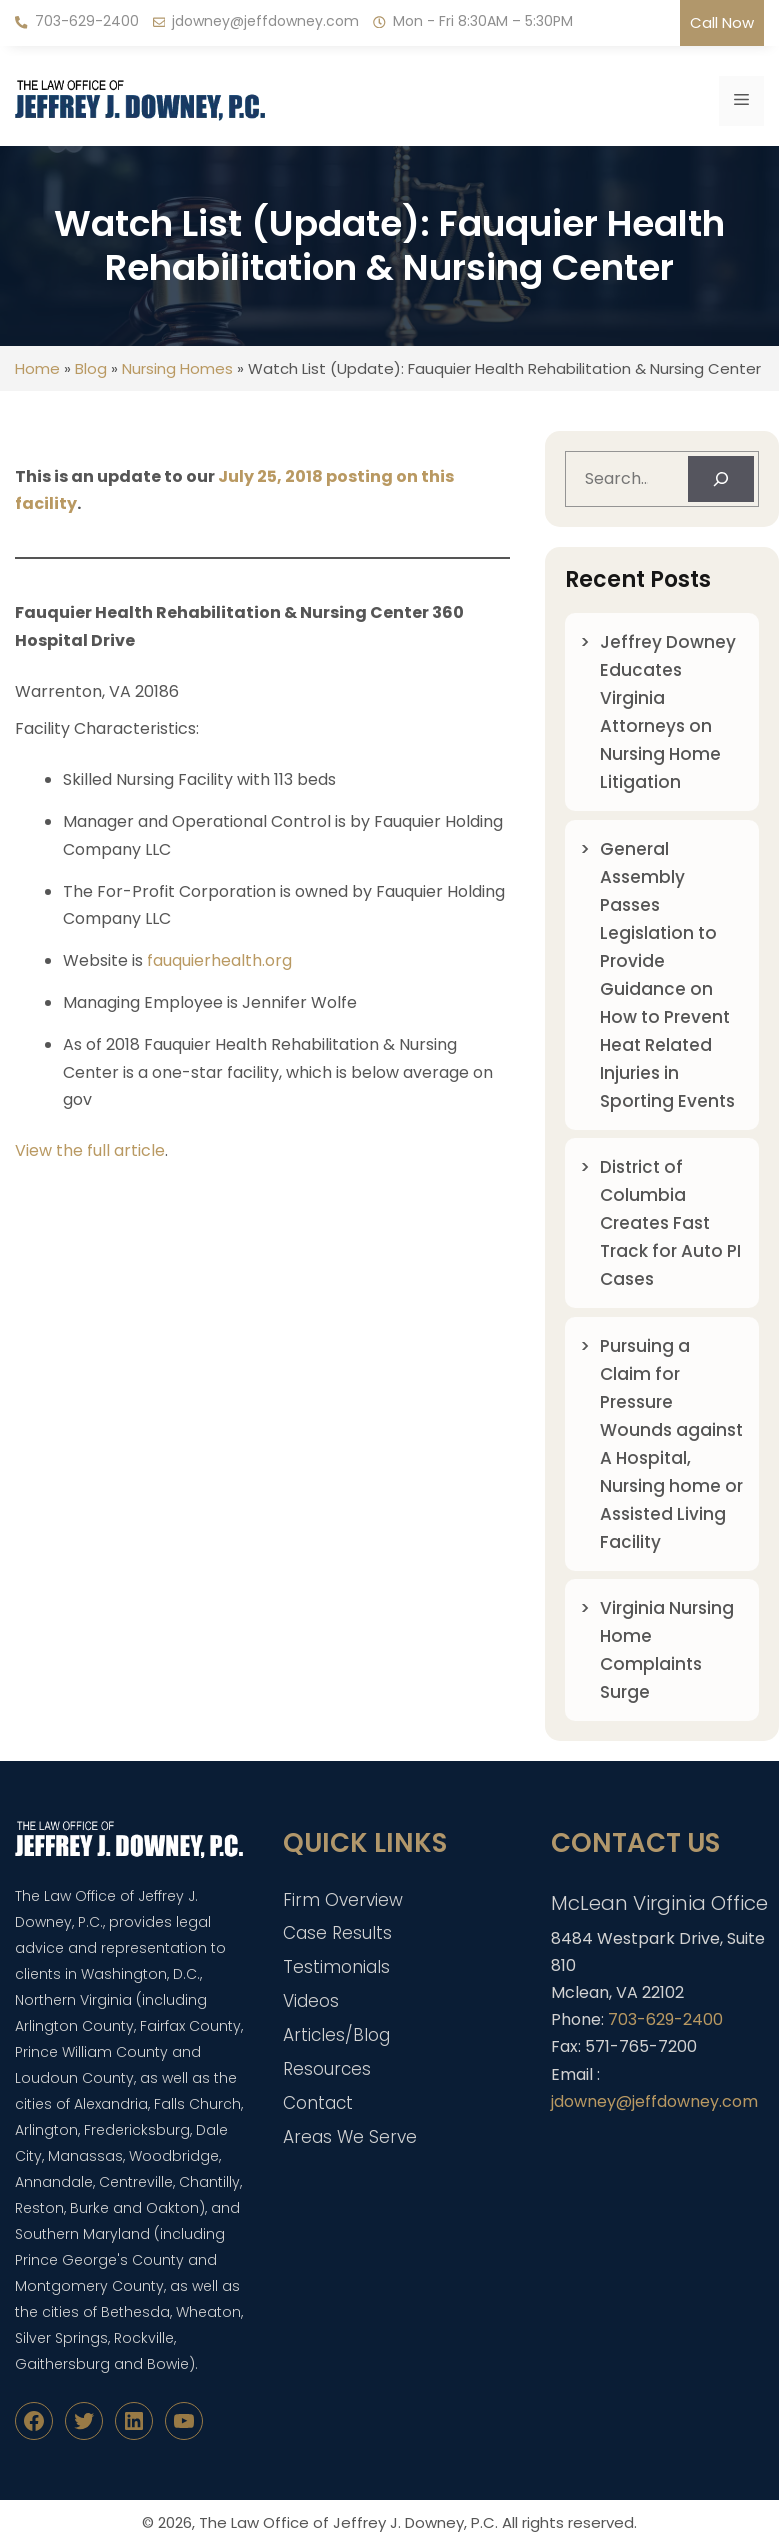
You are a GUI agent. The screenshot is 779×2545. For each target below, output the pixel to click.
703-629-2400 (87, 21)
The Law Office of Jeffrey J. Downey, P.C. (348, 2522)
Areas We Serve (350, 2137)
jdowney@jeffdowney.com (265, 21)
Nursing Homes (177, 368)
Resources (327, 2069)
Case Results (337, 1933)
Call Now (722, 22)
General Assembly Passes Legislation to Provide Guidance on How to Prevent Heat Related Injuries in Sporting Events (667, 975)
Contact (318, 2103)
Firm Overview (343, 1900)
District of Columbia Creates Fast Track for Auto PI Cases (670, 1223)
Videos (311, 2001)
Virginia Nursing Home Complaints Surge (667, 1650)
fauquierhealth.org (219, 960)
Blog (91, 368)
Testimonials (336, 1967)
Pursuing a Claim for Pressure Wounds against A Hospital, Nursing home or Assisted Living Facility (671, 1444)
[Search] (721, 479)
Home (37, 368)
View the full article (90, 1150)
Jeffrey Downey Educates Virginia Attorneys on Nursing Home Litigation (668, 712)
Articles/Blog (336, 2035)
